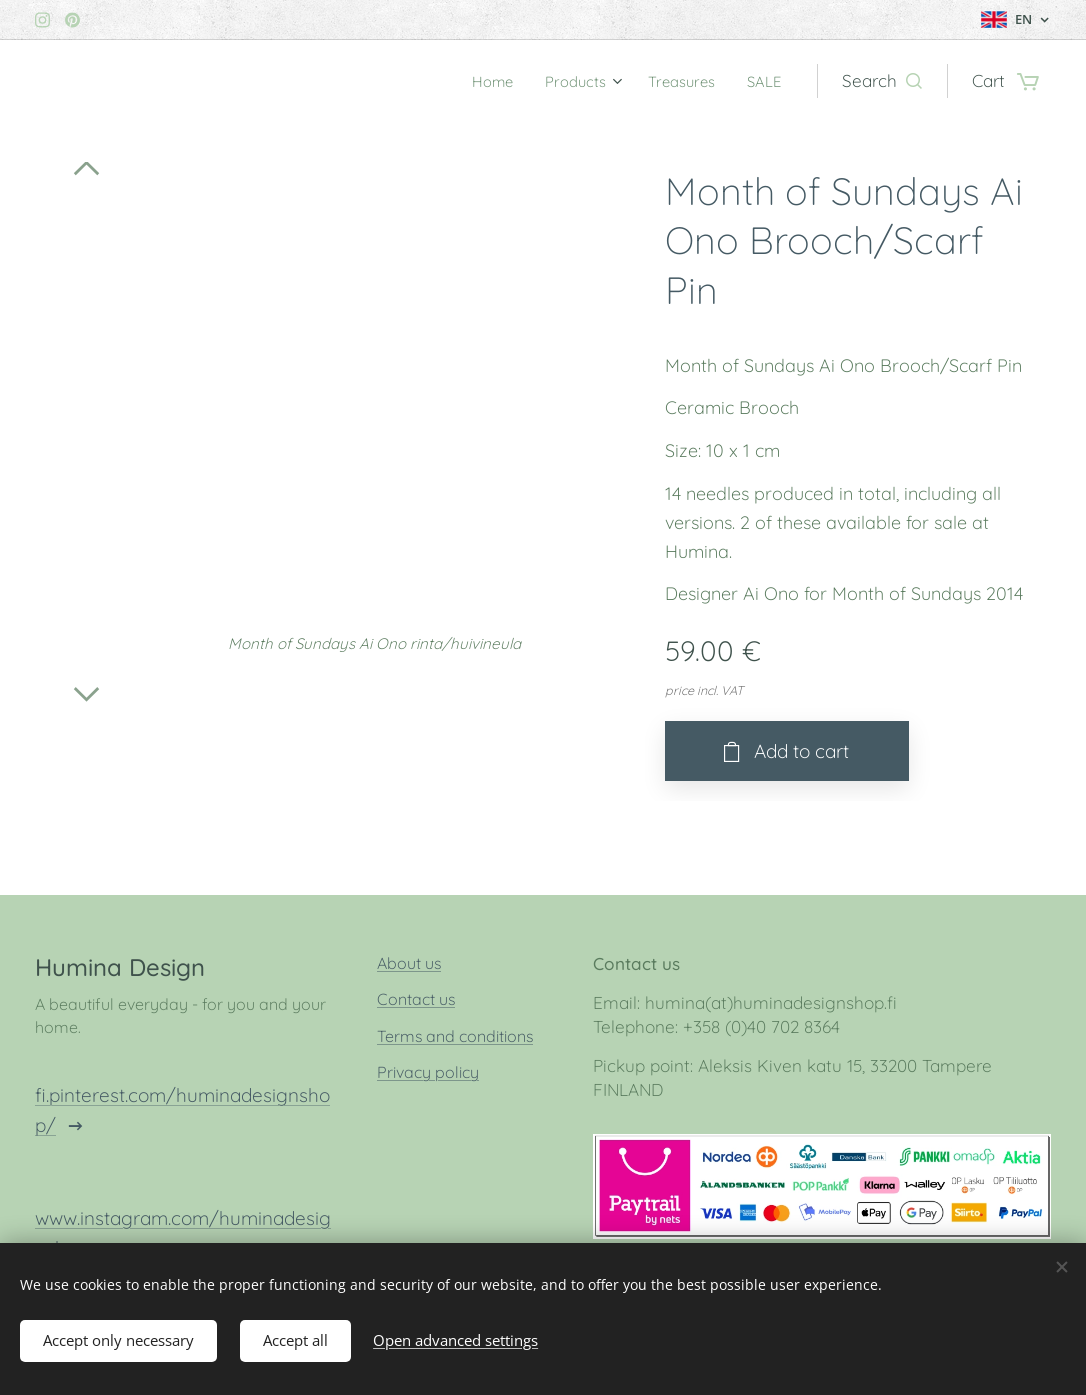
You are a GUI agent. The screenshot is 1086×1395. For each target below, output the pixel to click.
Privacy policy (428, 1073)
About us (409, 963)
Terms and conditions (455, 1036)
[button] (882, 81)
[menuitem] (470, 81)
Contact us (416, 1000)
